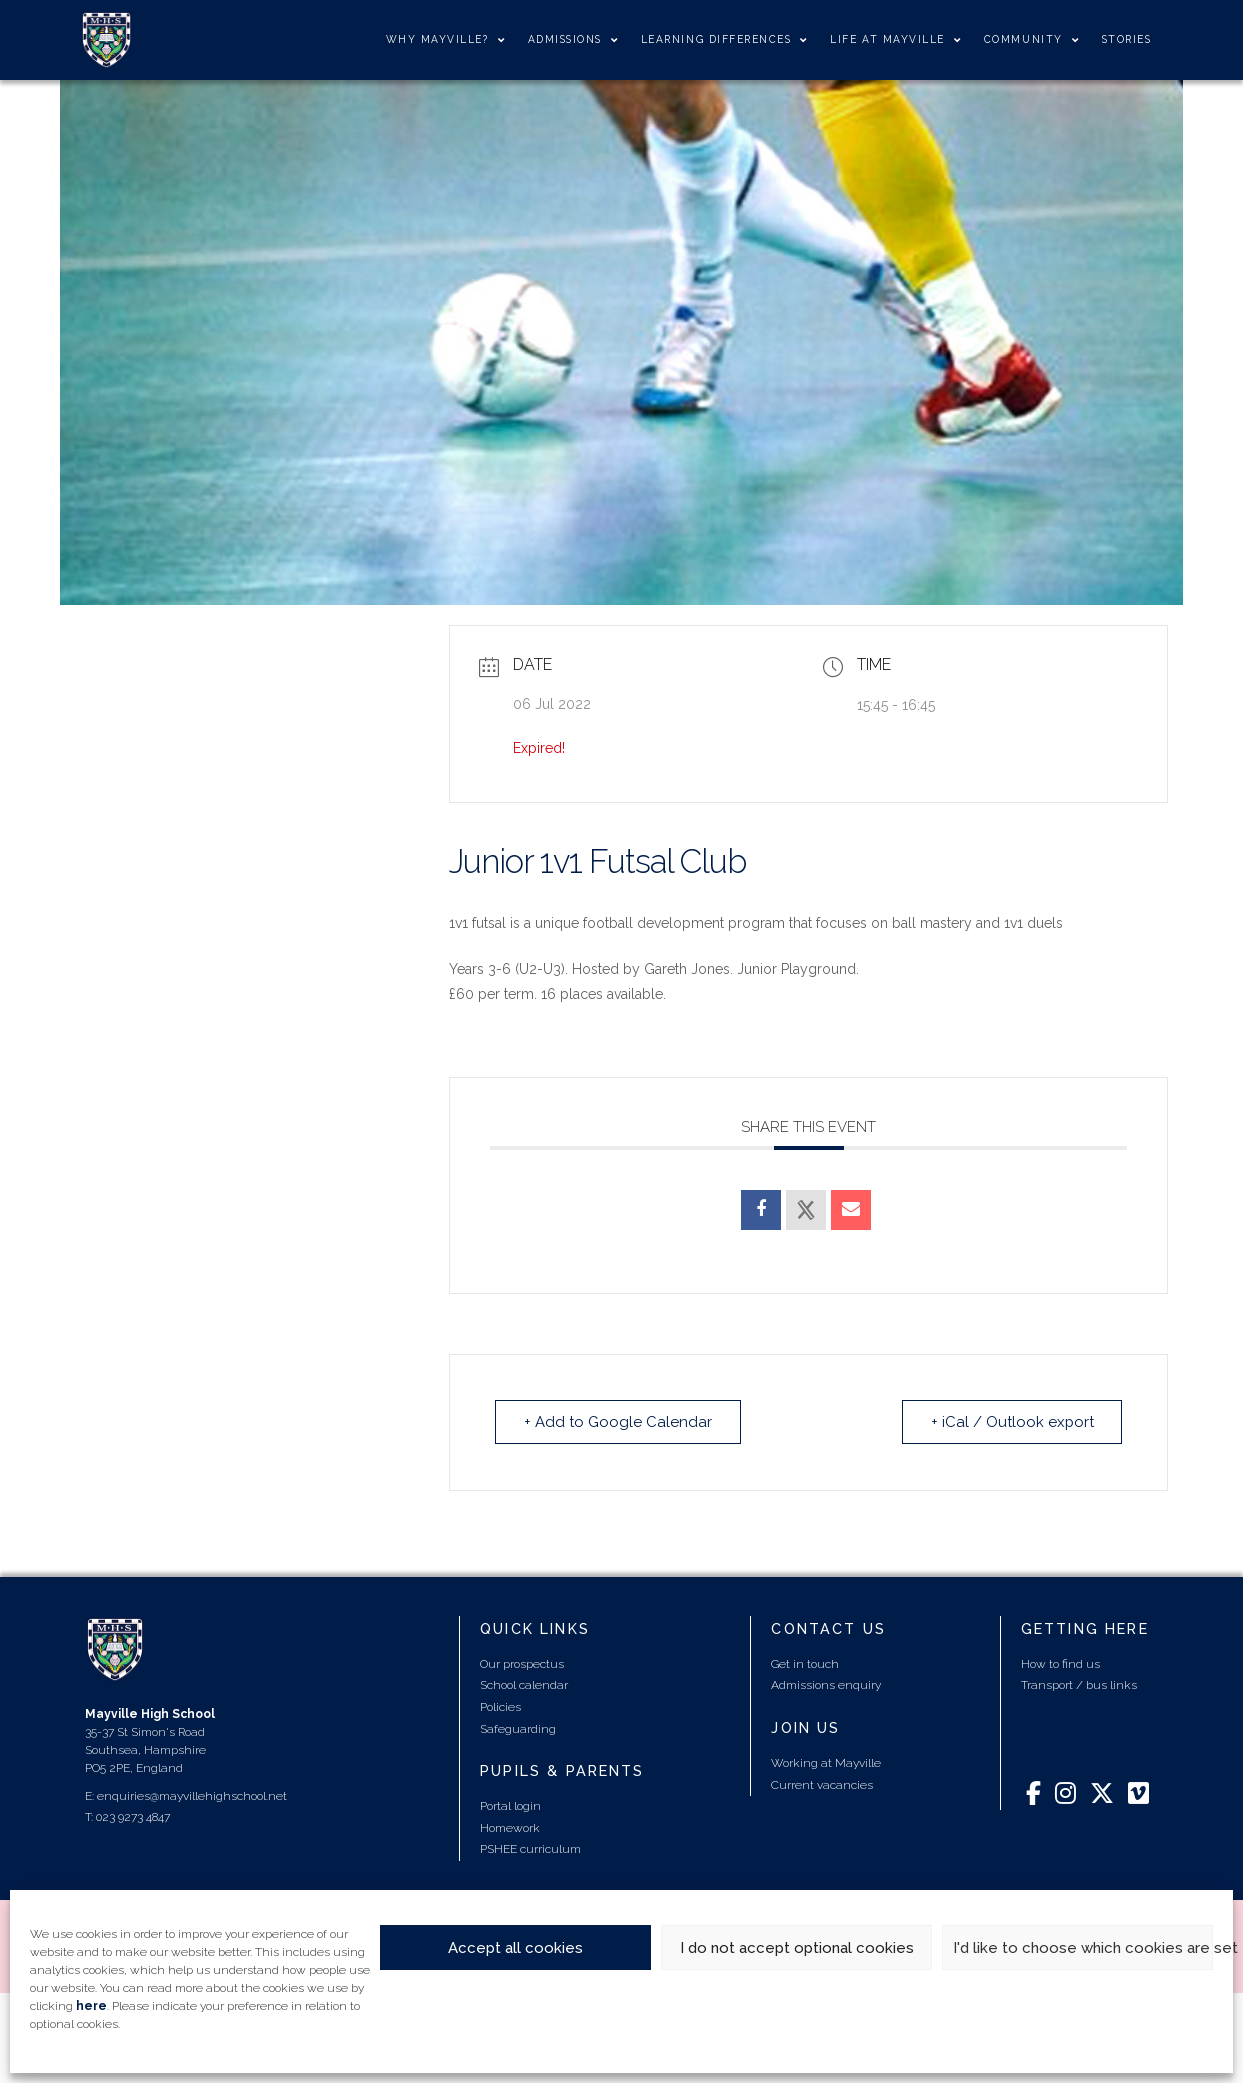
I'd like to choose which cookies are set (1083, 1948)
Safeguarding (518, 1729)
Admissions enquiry (826, 1685)
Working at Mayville (826, 1763)
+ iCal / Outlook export (1011, 1422)
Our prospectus (522, 1664)
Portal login (510, 1806)
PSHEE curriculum (530, 1849)
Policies (500, 1707)
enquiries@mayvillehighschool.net (192, 1796)
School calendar (524, 1685)
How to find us (1060, 1664)
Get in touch (805, 1664)
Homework (510, 1828)
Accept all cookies (515, 1948)
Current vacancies (822, 1785)
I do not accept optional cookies (797, 1948)
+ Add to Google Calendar (618, 1422)
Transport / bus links (1079, 1685)
